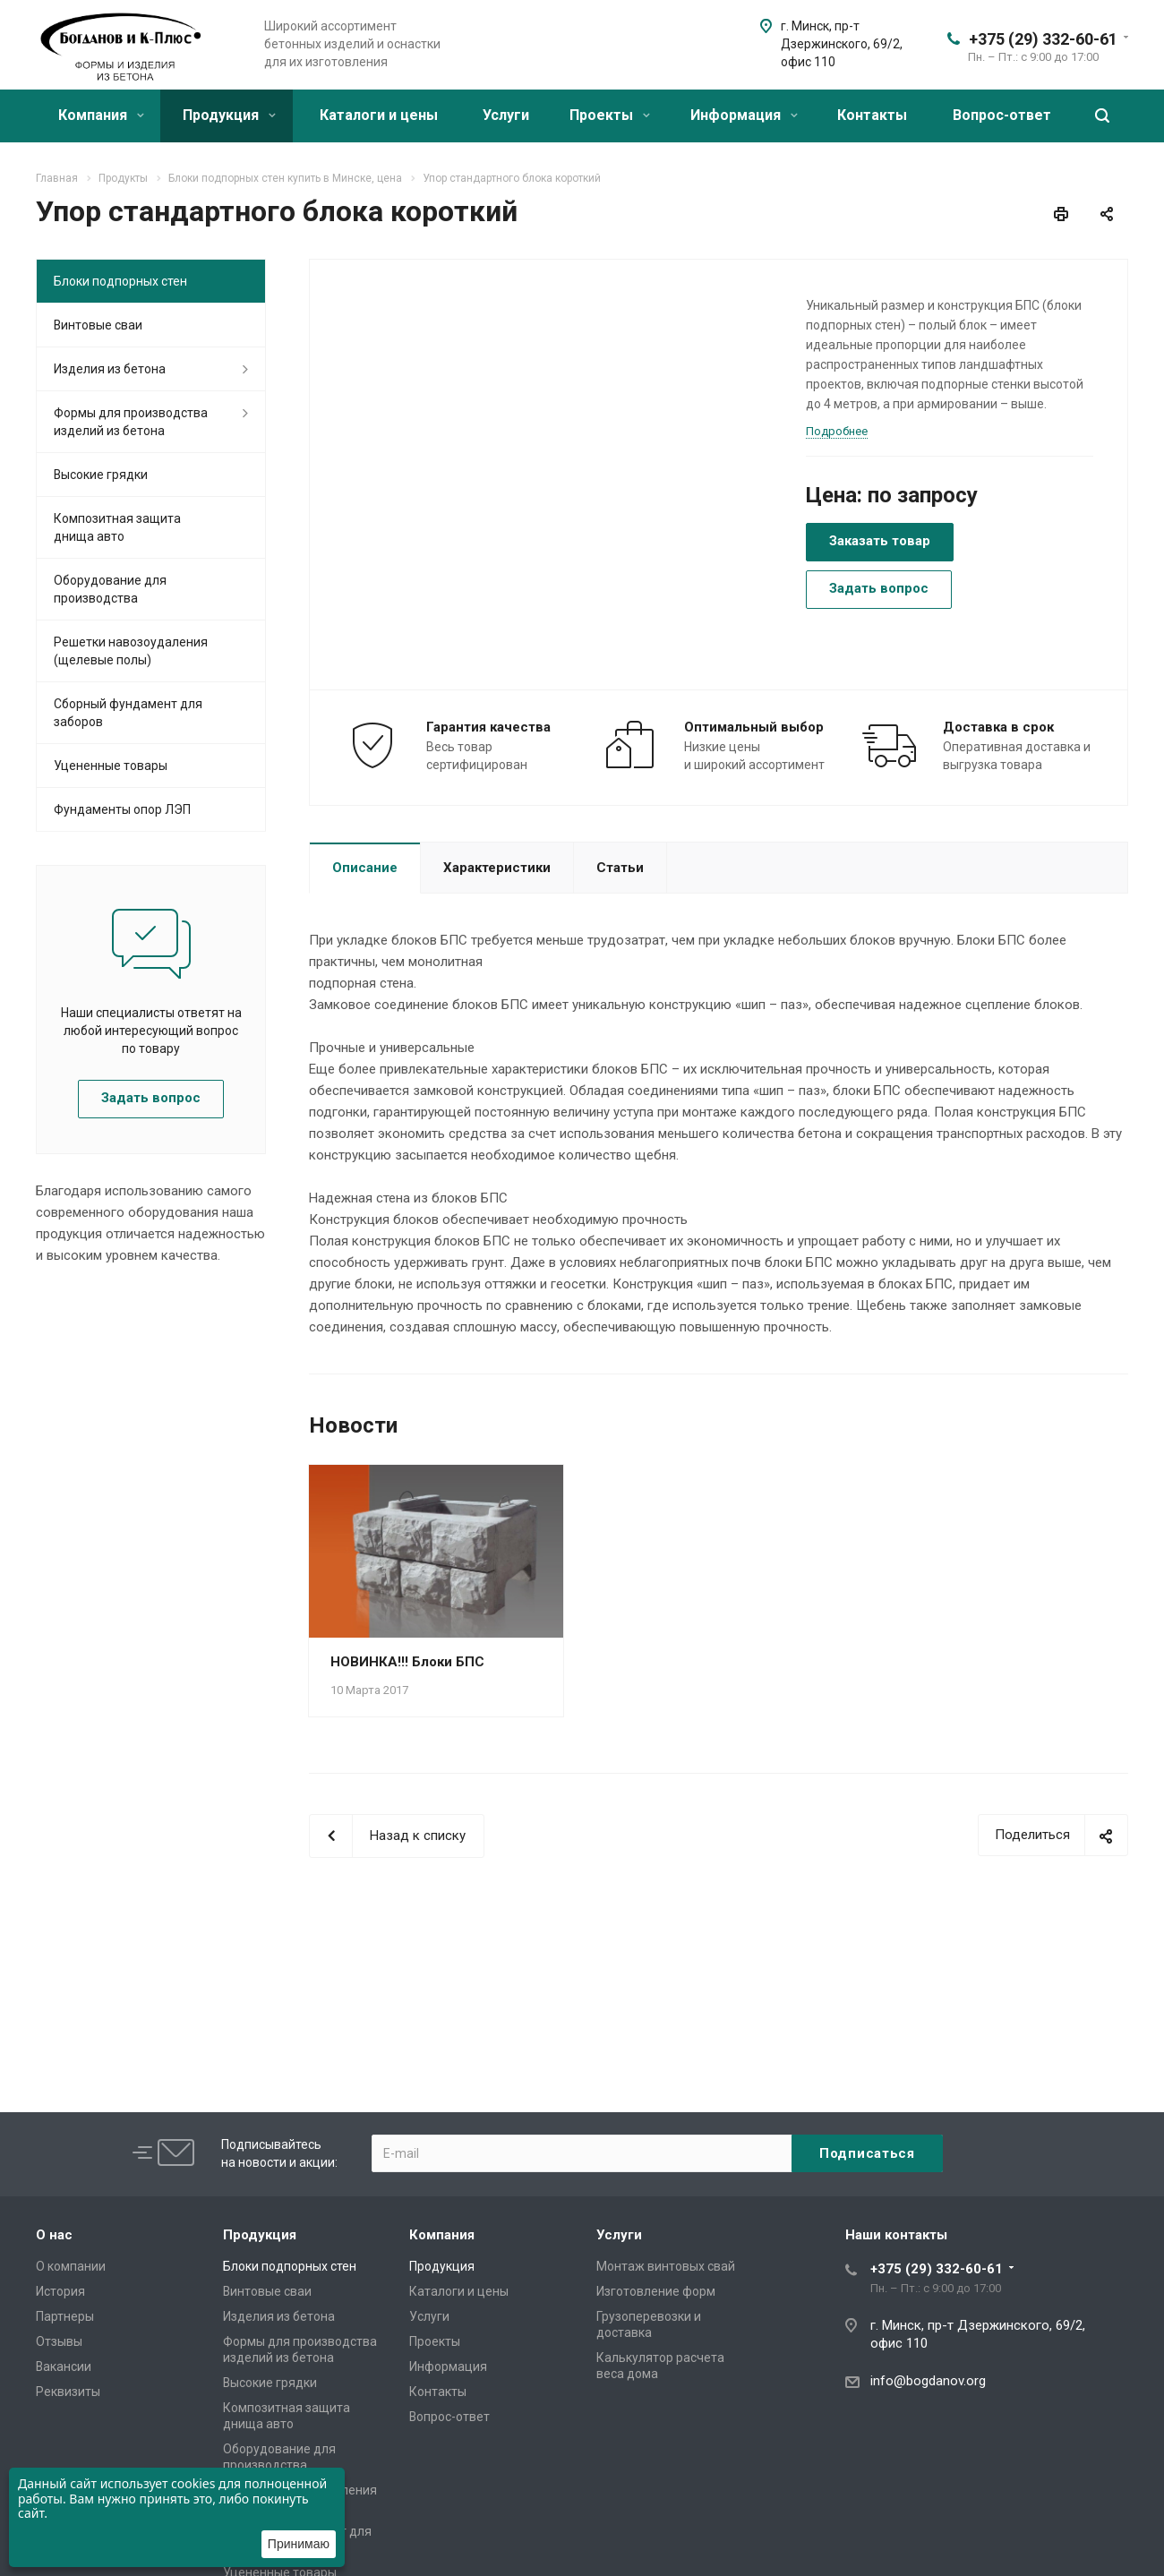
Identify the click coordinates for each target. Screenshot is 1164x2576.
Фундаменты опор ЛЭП (122, 809)
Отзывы (59, 2341)
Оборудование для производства (110, 589)
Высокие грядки (101, 474)
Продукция (229, 115)
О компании (71, 2266)
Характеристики (497, 868)
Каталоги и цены (379, 115)
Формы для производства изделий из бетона (131, 422)
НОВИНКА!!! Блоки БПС (407, 1662)
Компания (101, 115)
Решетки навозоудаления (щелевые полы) (131, 651)
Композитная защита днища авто (117, 527)
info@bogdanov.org (928, 2381)
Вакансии (63, 2366)
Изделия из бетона (110, 369)
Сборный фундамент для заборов (128, 713)
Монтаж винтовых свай (665, 2266)
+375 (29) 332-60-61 (1043, 39)
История (60, 2291)
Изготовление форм (655, 2291)
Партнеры (65, 2316)
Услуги (506, 115)
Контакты (872, 115)
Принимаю (299, 2544)
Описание (365, 868)
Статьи (620, 868)
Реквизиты (68, 2391)
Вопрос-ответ (1002, 115)
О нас (54, 2235)
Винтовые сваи (98, 325)
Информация (744, 115)
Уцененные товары (110, 765)
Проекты (609, 115)
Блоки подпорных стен (120, 281)
